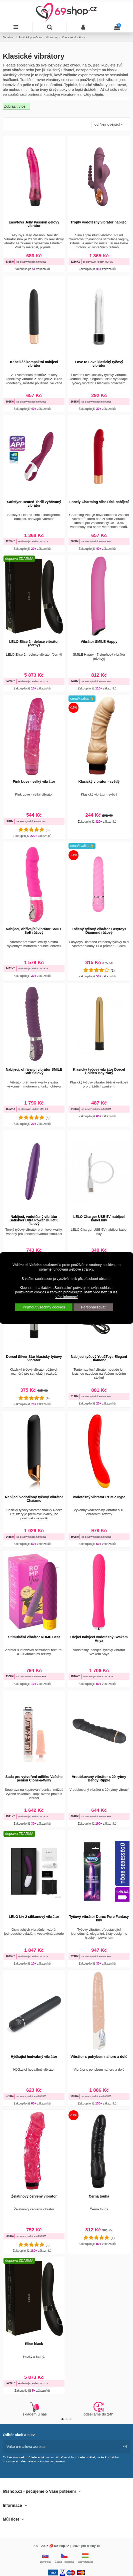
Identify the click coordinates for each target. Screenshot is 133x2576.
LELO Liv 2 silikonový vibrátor (34, 1917)
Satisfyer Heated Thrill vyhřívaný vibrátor (34, 503)
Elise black (34, 2344)
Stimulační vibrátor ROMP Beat (34, 1637)
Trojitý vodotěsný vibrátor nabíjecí (99, 222)
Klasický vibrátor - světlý (99, 781)
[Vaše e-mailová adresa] (61, 2446)
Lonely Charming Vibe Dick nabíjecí (99, 502)
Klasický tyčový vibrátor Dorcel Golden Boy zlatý (99, 1071)
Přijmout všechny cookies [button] (44, 1307)
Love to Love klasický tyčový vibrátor (99, 363)
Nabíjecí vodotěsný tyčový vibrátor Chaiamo (34, 1499)
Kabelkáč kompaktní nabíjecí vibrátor (34, 363)
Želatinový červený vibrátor (34, 2196)
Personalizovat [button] (93, 1307)
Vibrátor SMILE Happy (99, 642)
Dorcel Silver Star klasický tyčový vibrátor (34, 1358)
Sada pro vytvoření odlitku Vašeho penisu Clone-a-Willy (34, 1778)
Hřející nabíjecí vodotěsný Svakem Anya (99, 1639)
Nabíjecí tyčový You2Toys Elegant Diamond (99, 1358)
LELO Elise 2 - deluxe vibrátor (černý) (34, 643)
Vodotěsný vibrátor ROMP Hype (99, 1497)
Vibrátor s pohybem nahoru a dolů (99, 2057)
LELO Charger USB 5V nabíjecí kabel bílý (98, 1218)
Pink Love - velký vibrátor (34, 781)
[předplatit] (124, 2446)
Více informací (66, 1297)
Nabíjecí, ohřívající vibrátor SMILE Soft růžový (34, 930)
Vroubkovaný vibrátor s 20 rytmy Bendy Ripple (99, 1778)
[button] (108, 124)
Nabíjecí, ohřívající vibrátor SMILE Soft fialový (34, 1071)
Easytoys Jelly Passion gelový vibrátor (34, 224)
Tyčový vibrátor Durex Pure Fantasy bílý (99, 1918)
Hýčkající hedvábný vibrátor (34, 2057)
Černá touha (99, 2196)
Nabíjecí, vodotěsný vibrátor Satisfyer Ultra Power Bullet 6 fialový (34, 1220)
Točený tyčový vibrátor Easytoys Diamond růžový (99, 930)
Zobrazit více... (16, 106)
